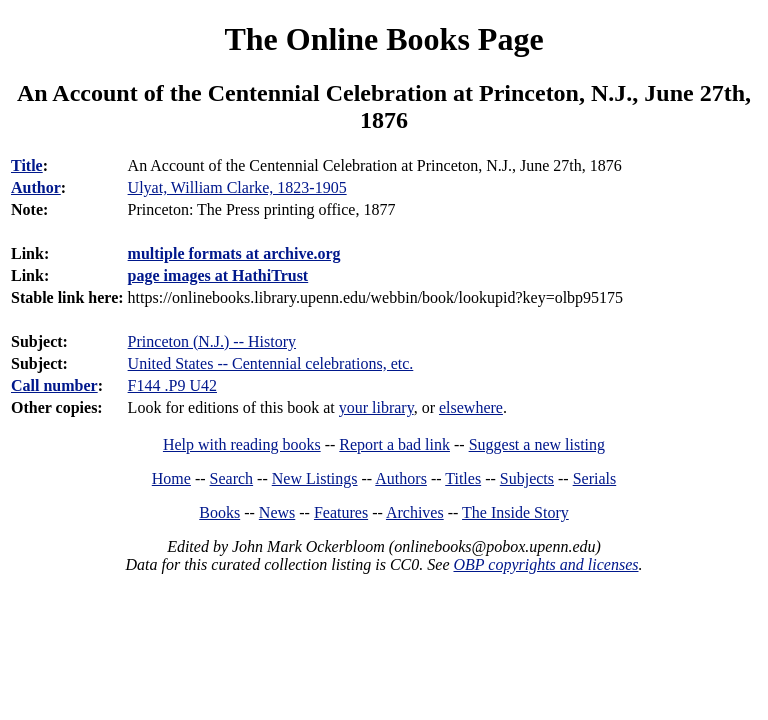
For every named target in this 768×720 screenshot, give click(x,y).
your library (376, 407)
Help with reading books (242, 444)
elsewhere (471, 407)
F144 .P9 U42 (172, 385)
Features (341, 512)
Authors (401, 478)
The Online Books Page (383, 39)
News (277, 512)
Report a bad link (394, 444)
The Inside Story (515, 512)
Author (36, 187)
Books (219, 512)
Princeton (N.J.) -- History (212, 341)
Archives (415, 512)
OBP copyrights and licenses (545, 564)
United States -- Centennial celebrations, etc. (271, 363)
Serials (595, 478)
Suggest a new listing (537, 444)
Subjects (527, 478)
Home (171, 478)
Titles (463, 478)
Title (27, 165)
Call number (54, 385)
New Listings (315, 478)
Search (232, 478)
